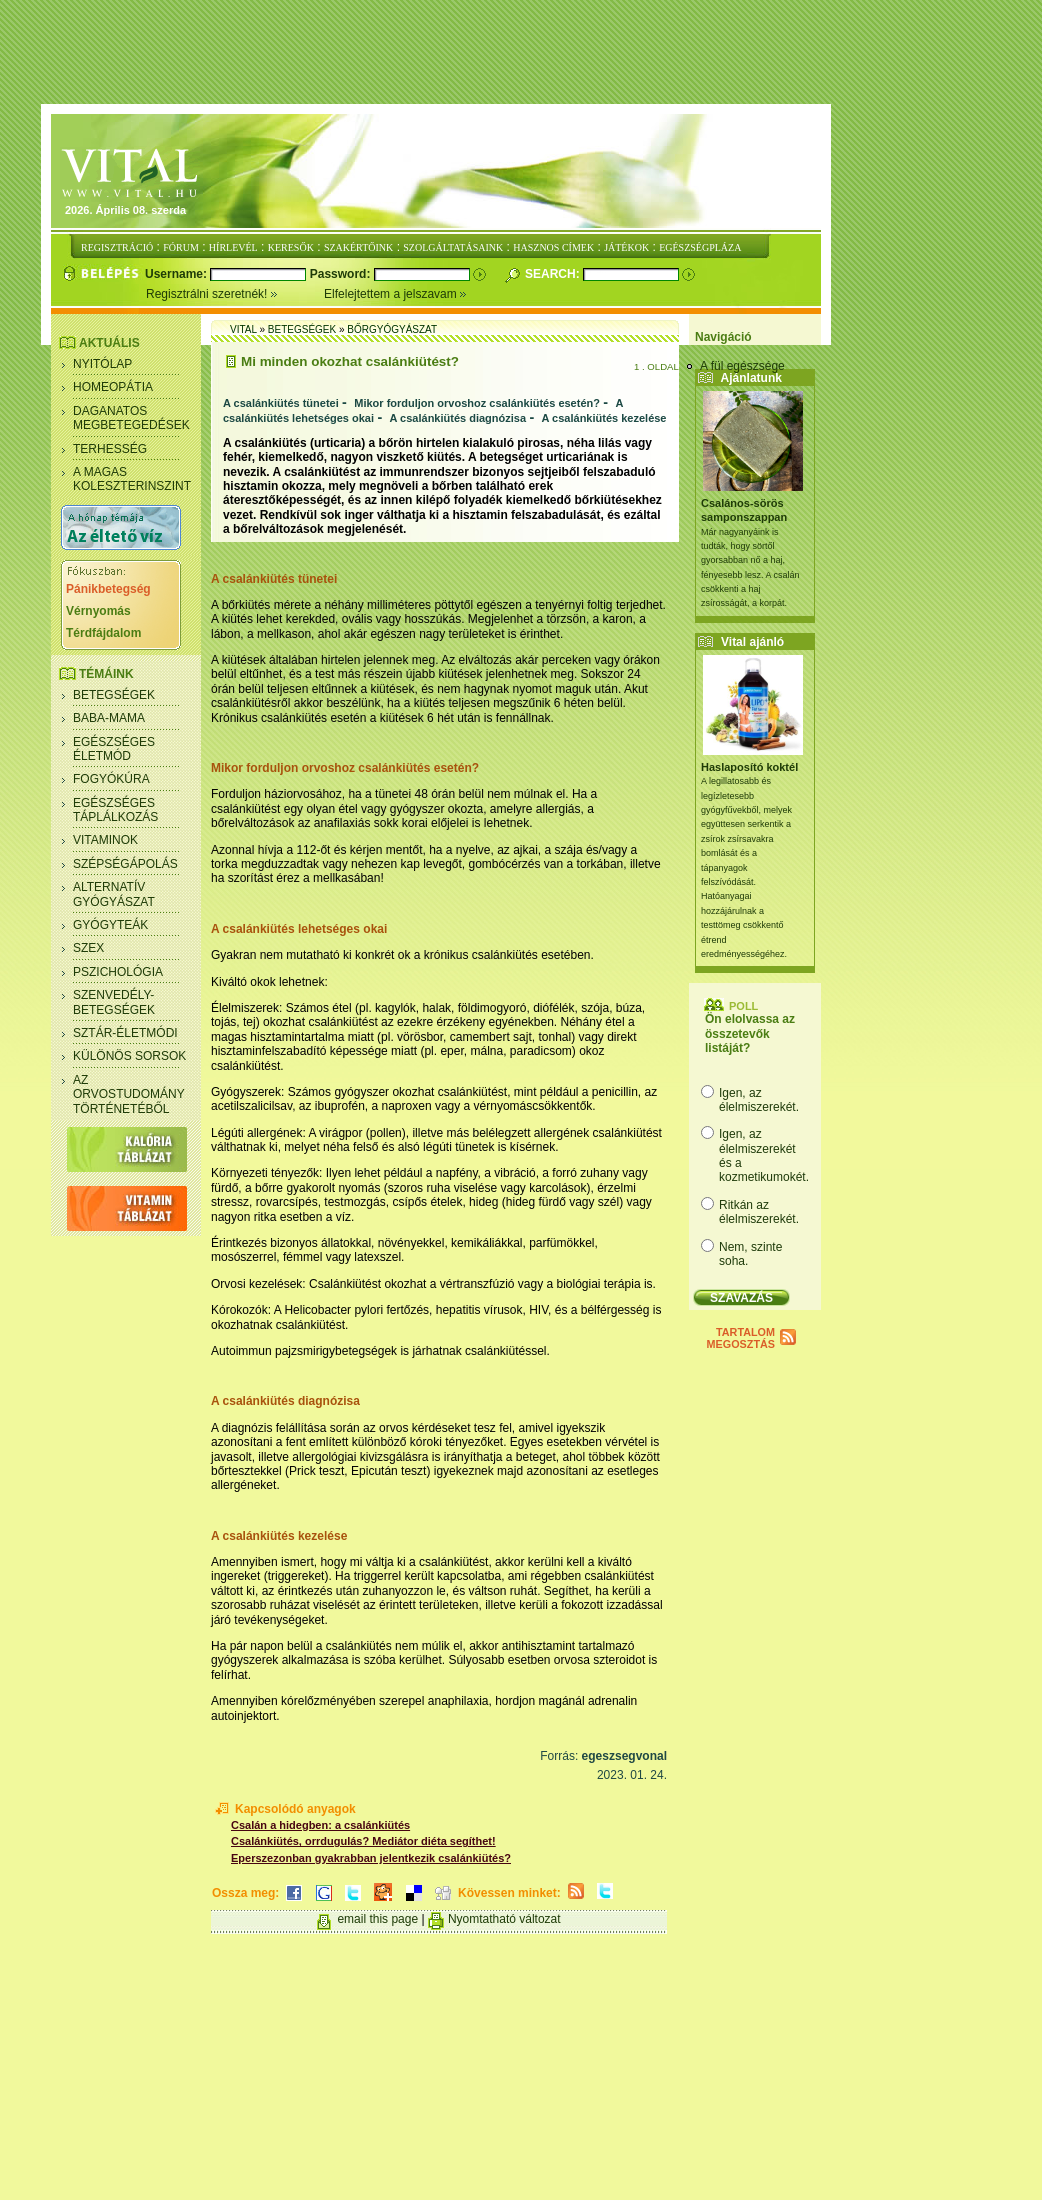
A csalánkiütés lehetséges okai (299, 929)
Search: (554, 274)
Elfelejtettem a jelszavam (395, 294)
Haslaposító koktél (749, 767)
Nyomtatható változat (504, 1919)
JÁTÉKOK (626, 247)
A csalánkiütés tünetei (281, 403)
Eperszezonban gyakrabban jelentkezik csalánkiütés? (371, 1858)
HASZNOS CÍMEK (553, 247)
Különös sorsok (129, 1056)
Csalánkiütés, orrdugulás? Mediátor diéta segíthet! (363, 1841)
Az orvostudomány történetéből (129, 1094)
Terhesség (110, 449)
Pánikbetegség (108, 589)
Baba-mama (109, 718)
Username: (177, 274)
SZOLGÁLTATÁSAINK (453, 247)
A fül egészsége (742, 366)
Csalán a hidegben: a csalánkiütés (320, 1825)
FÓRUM (181, 247)
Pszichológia (118, 972)
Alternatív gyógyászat (114, 894)
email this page (377, 1919)
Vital (243, 329)
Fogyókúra (111, 779)
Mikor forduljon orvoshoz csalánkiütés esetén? (477, 403)
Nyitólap (102, 364)
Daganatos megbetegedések (131, 418)
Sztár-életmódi (125, 1033)
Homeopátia (113, 387)
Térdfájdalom (103, 633)
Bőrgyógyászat (392, 329)
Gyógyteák (110, 925)
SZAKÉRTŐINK (358, 247)
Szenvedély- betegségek (114, 1002)
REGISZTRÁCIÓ (117, 247)
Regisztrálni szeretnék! (235, 294)
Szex (88, 948)
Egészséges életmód (114, 749)
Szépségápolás (125, 864)
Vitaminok (105, 840)
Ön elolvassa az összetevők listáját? (750, 1033)
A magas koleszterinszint (132, 479)
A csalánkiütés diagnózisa (458, 418)
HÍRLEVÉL (233, 247)
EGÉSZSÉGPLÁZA (700, 247)
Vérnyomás (98, 611)
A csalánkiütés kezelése (604, 418)
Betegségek (114, 695)
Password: (342, 274)
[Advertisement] (521, 53)
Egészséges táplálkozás (115, 810)
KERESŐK (291, 247)
